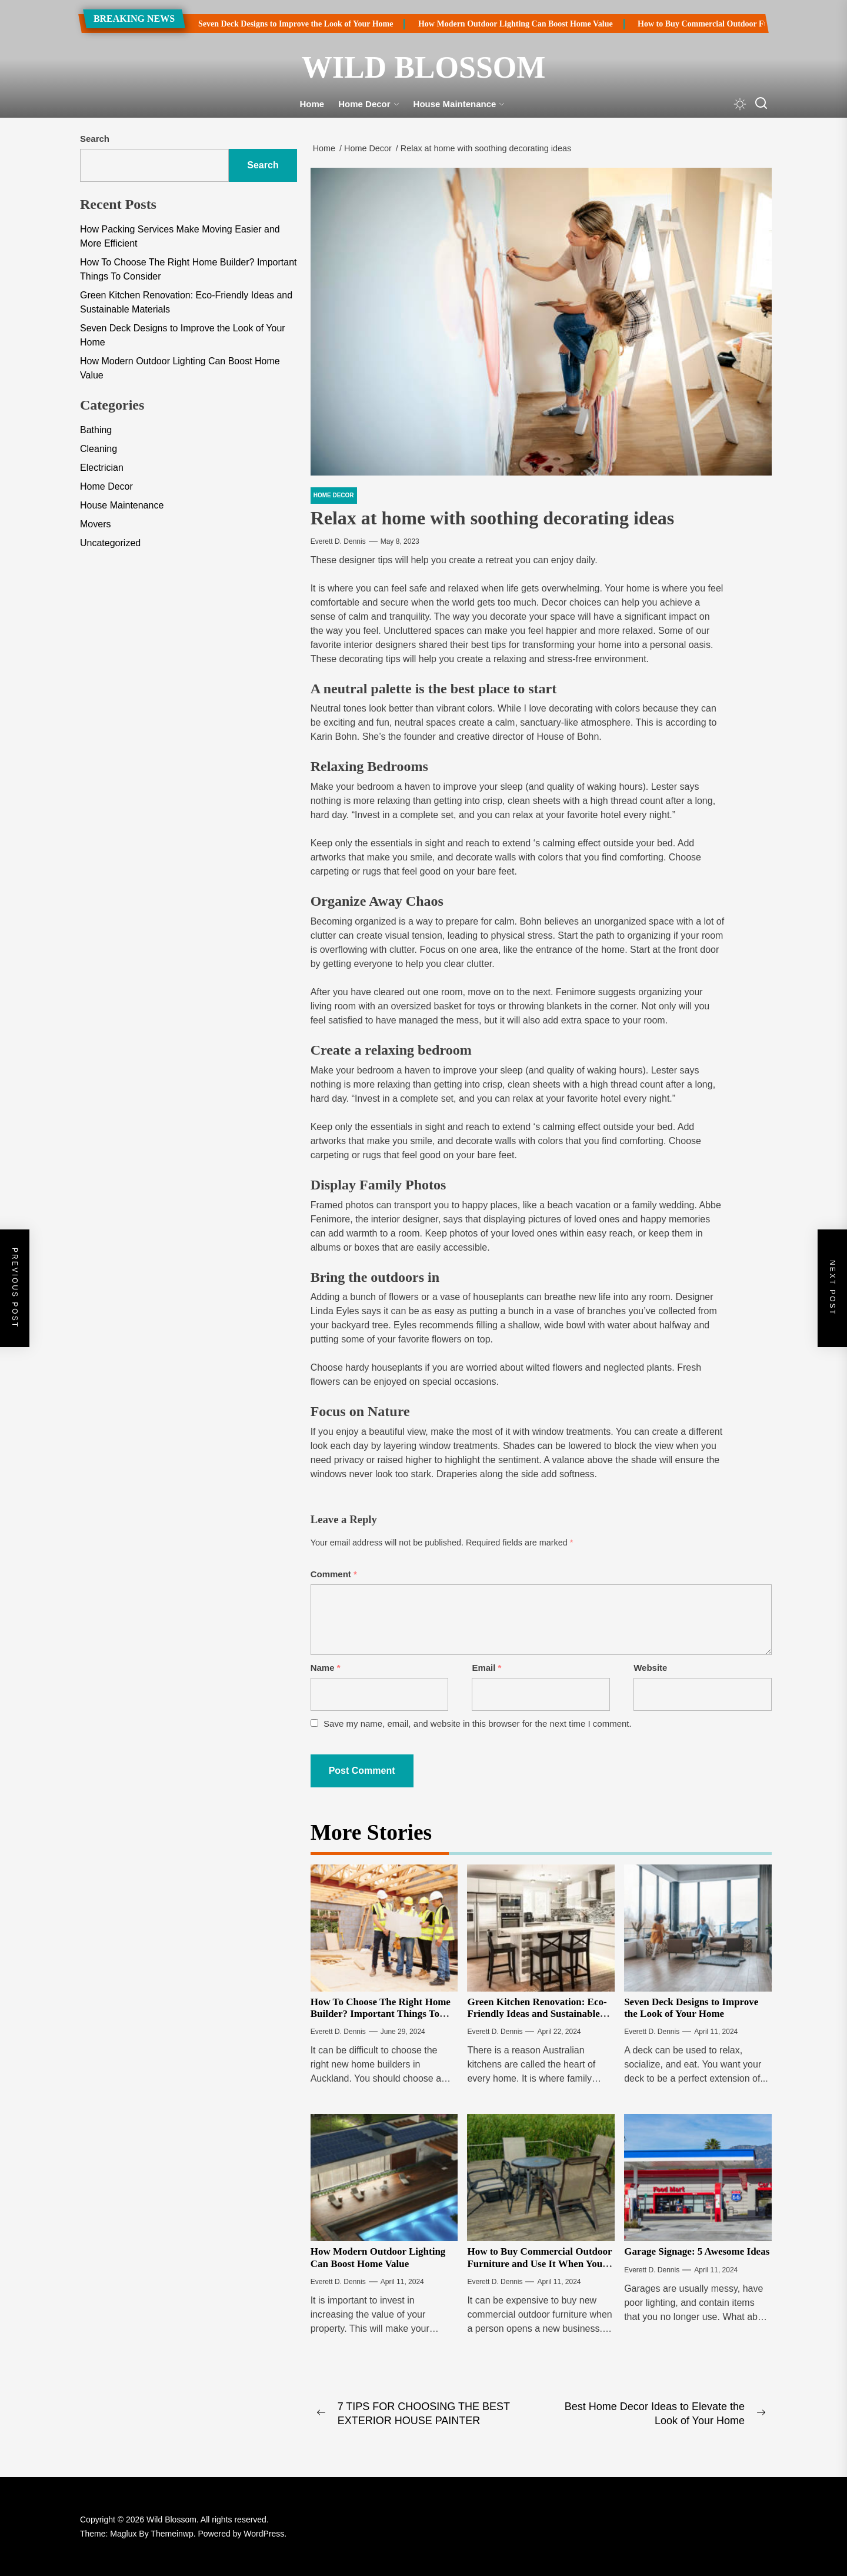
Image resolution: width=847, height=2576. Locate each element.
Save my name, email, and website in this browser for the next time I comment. (478, 1724)
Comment (334, 1574)
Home (312, 104)
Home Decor (368, 104)
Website (650, 1668)
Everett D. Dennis (338, 541)
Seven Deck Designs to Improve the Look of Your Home (265, 23)
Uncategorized (110, 543)
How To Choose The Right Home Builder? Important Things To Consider (381, 2014)
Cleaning (98, 449)
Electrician (102, 468)
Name (326, 1668)
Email (486, 1668)
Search (94, 139)
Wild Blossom (424, 67)
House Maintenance (459, 104)
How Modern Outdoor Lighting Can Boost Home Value (484, 23)
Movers (95, 524)
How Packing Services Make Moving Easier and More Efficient (180, 236)
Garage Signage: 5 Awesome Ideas (696, 2251)
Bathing (96, 430)
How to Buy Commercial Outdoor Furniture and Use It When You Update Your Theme (539, 2263)
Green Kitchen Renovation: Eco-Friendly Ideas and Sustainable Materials (536, 2014)
